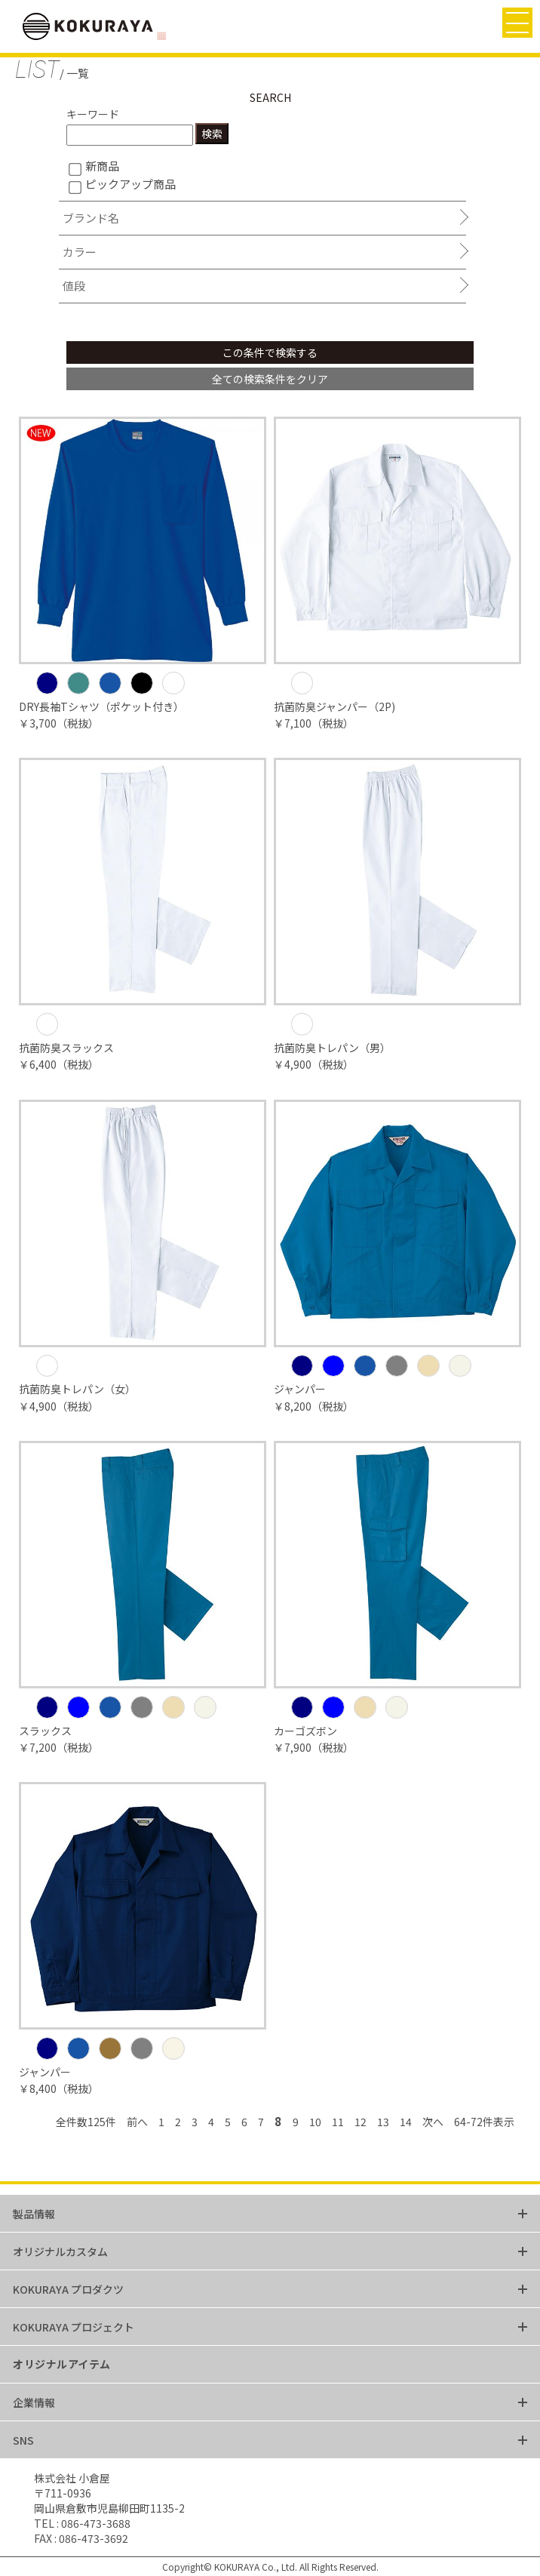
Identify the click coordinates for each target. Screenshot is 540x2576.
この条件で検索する (270, 352)
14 (406, 2121)
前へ (137, 2121)
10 (315, 2121)
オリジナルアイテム (62, 2363)
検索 (211, 133)
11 (338, 2121)
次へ (432, 2121)
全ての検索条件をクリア (270, 378)
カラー (80, 252)
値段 (74, 286)
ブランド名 (91, 218)
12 (360, 2121)
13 (383, 2121)
